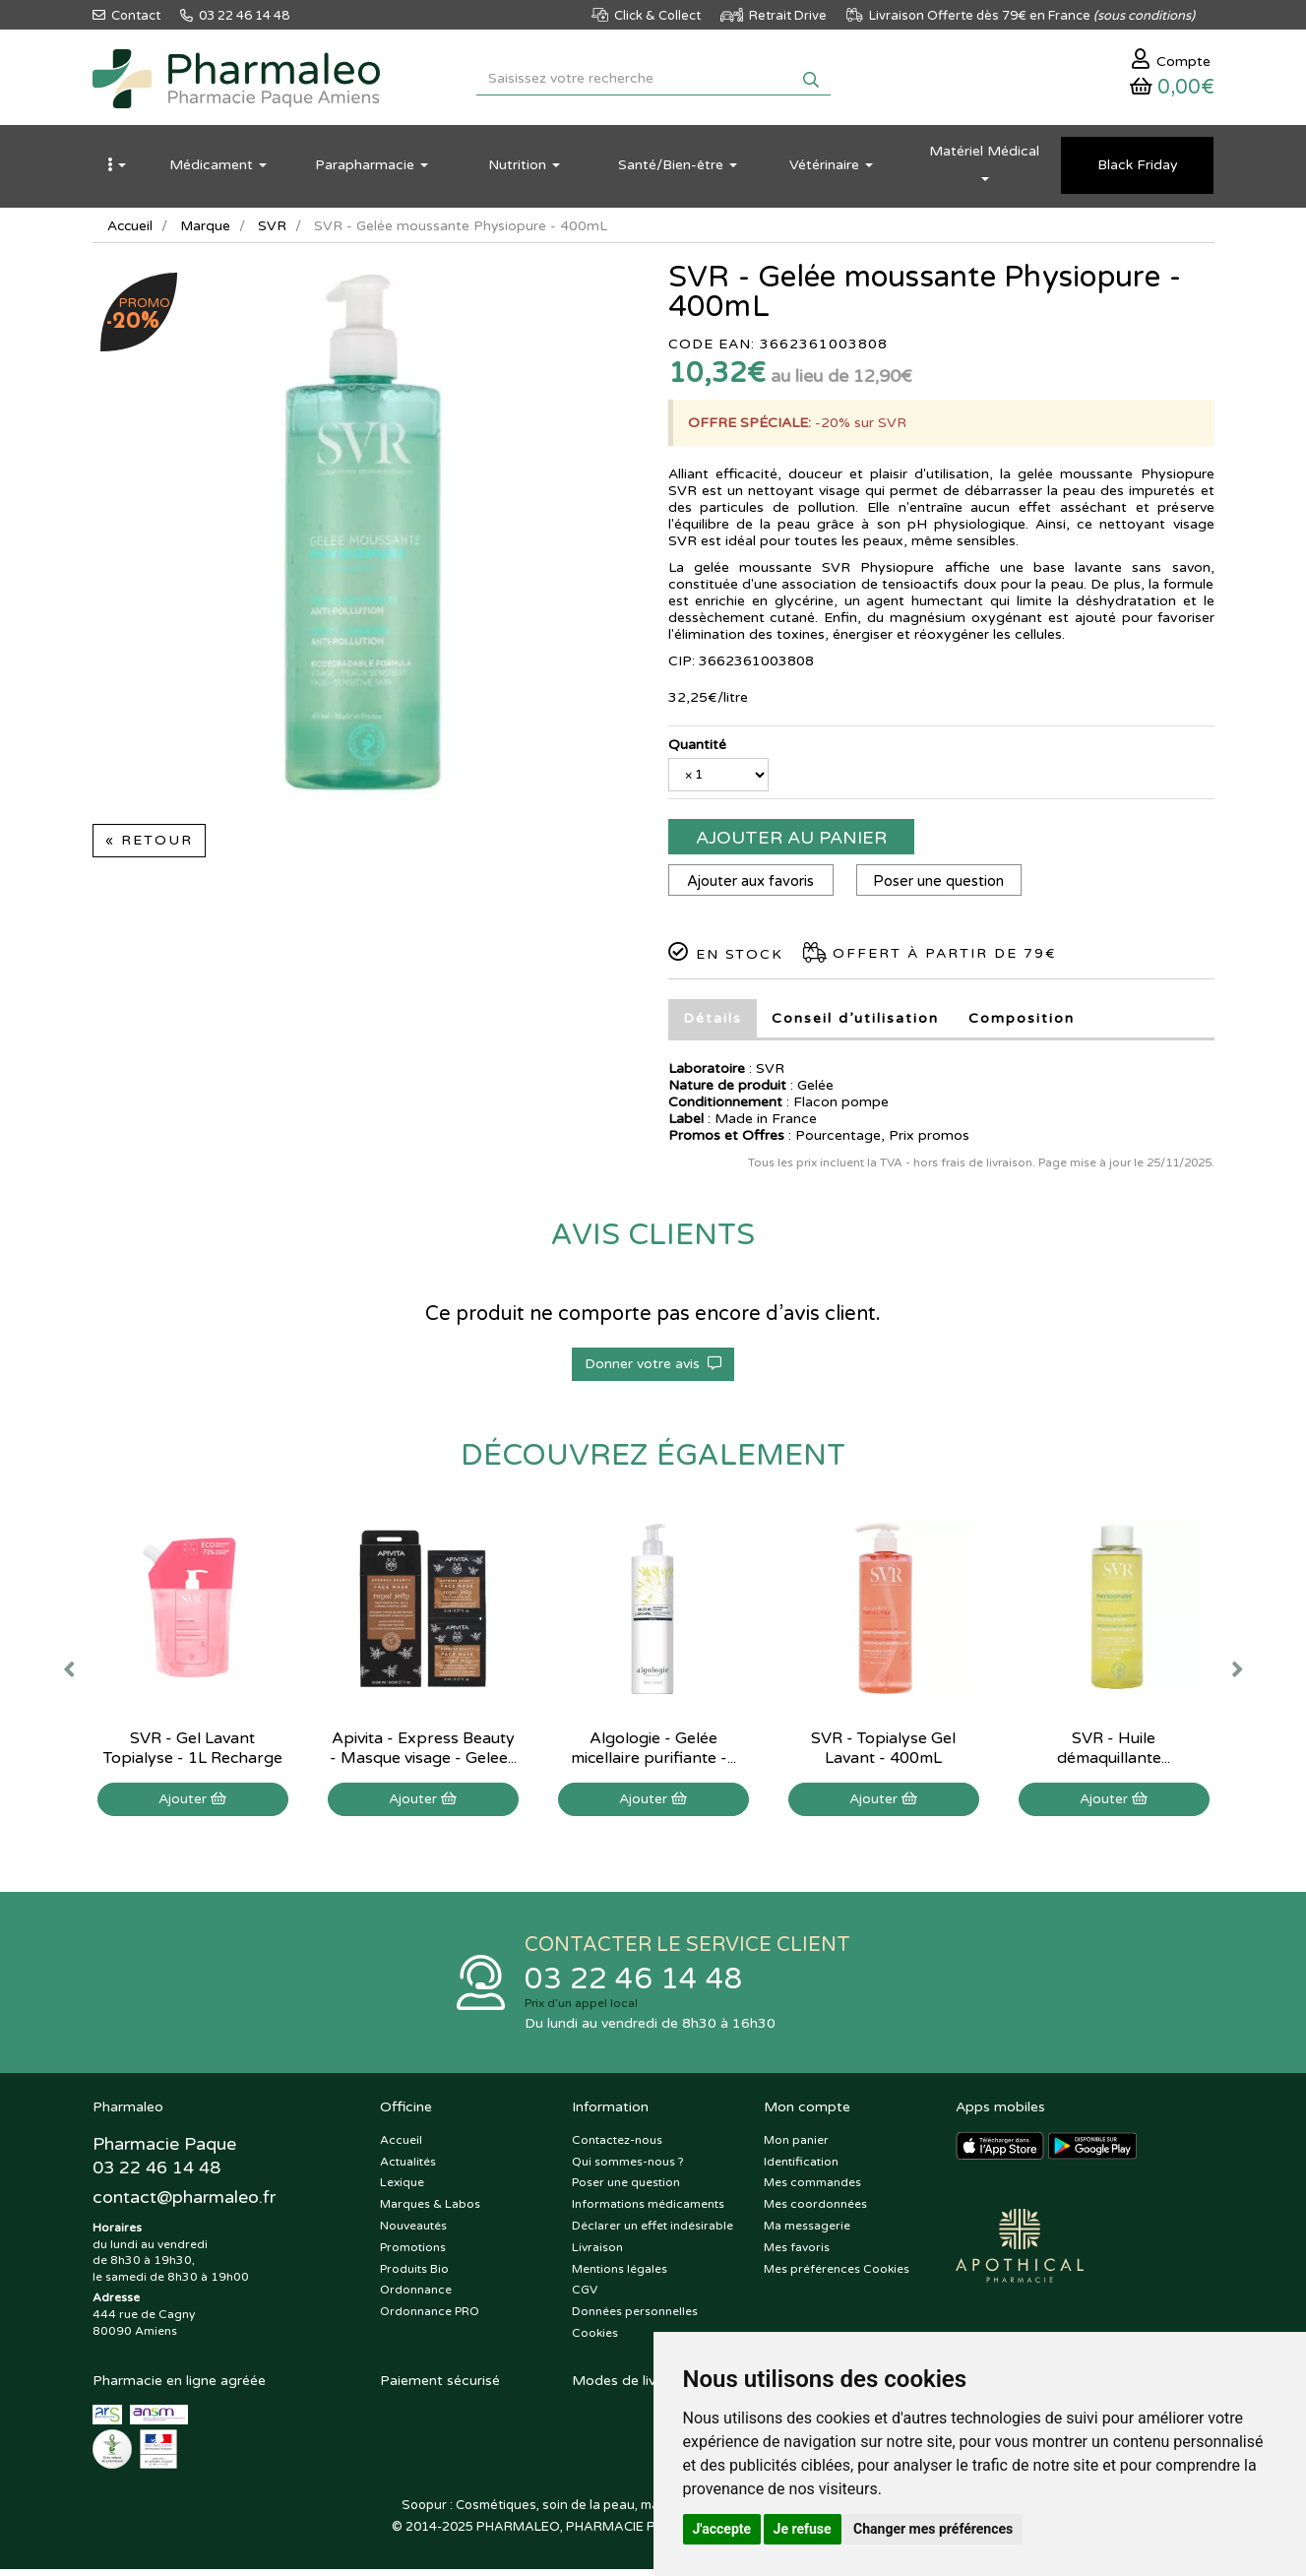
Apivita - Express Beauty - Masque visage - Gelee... (423, 1753)
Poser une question (942, 886)
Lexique (402, 2190)
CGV (584, 2297)
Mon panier (796, 2147)
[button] (117, 170)
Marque (207, 230)
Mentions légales (619, 2276)
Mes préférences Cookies (836, 2276)
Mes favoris (797, 2254)
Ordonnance (416, 2297)
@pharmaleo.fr (185, 2205)
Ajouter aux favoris (751, 886)
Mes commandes (812, 2190)
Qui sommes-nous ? (628, 2168)
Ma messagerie (807, 2232)
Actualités (408, 2168)
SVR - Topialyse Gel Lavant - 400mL (883, 1753)
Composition (1021, 1023)
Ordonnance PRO (429, 2318)
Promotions (413, 2254)
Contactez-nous (617, 2147)
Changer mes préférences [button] (933, 2529)
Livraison (597, 2254)
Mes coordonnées (815, 2211)
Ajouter (192, 1803)
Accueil (131, 230)
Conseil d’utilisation (855, 1023)
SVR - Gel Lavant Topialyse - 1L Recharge (192, 1753)
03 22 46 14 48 (634, 1985)
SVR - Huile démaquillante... (1113, 1753)
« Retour (149, 845)
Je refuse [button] (803, 2529)
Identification (801, 2168)
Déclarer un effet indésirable (652, 2232)
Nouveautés (413, 2232)
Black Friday (1137, 169)
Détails (712, 1023)
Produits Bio (414, 2276)
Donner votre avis (653, 1368)
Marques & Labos (430, 2211)
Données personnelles (635, 2318)
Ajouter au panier (791, 842)
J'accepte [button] (722, 2529)
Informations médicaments (648, 2211)
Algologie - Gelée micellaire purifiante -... (653, 1753)
